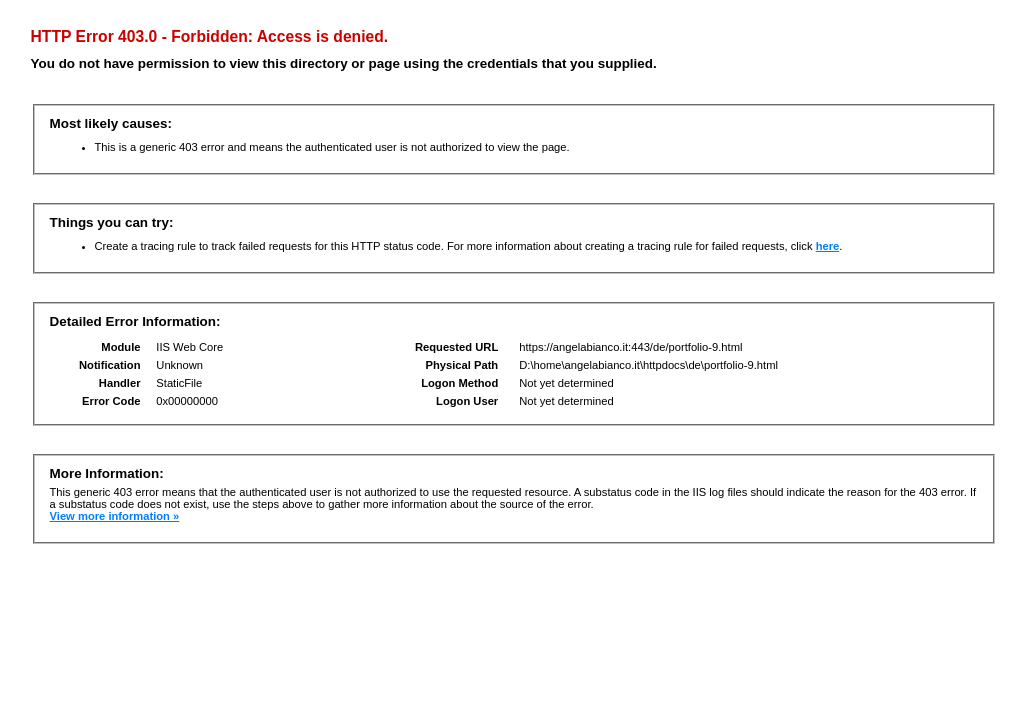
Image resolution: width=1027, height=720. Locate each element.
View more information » (115, 516)
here (828, 246)
